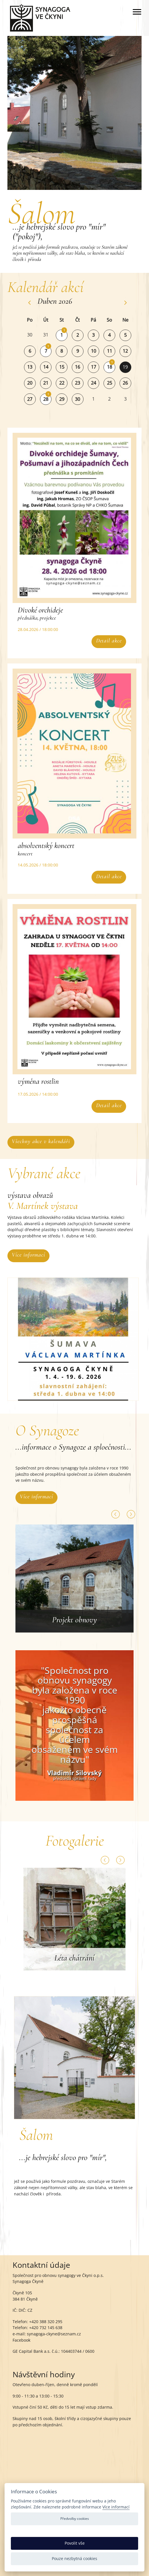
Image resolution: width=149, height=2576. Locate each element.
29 (61, 399)
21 (45, 383)
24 (93, 383)
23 (77, 383)
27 (29, 399)
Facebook (21, 2340)
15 (61, 367)
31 (45, 335)
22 (61, 383)
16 (77, 367)
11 (109, 351)
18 (109, 367)
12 (125, 351)
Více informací (28, 1254)
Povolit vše (75, 2543)
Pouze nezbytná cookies (74, 2558)
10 (93, 351)
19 (125, 367)
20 (29, 383)
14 (45, 367)
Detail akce (109, 640)
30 (29, 335)
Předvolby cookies (74, 2518)
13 (29, 367)
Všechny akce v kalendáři (41, 1141)
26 (125, 383)
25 (109, 383)
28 (45, 399)
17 (93, 367)
